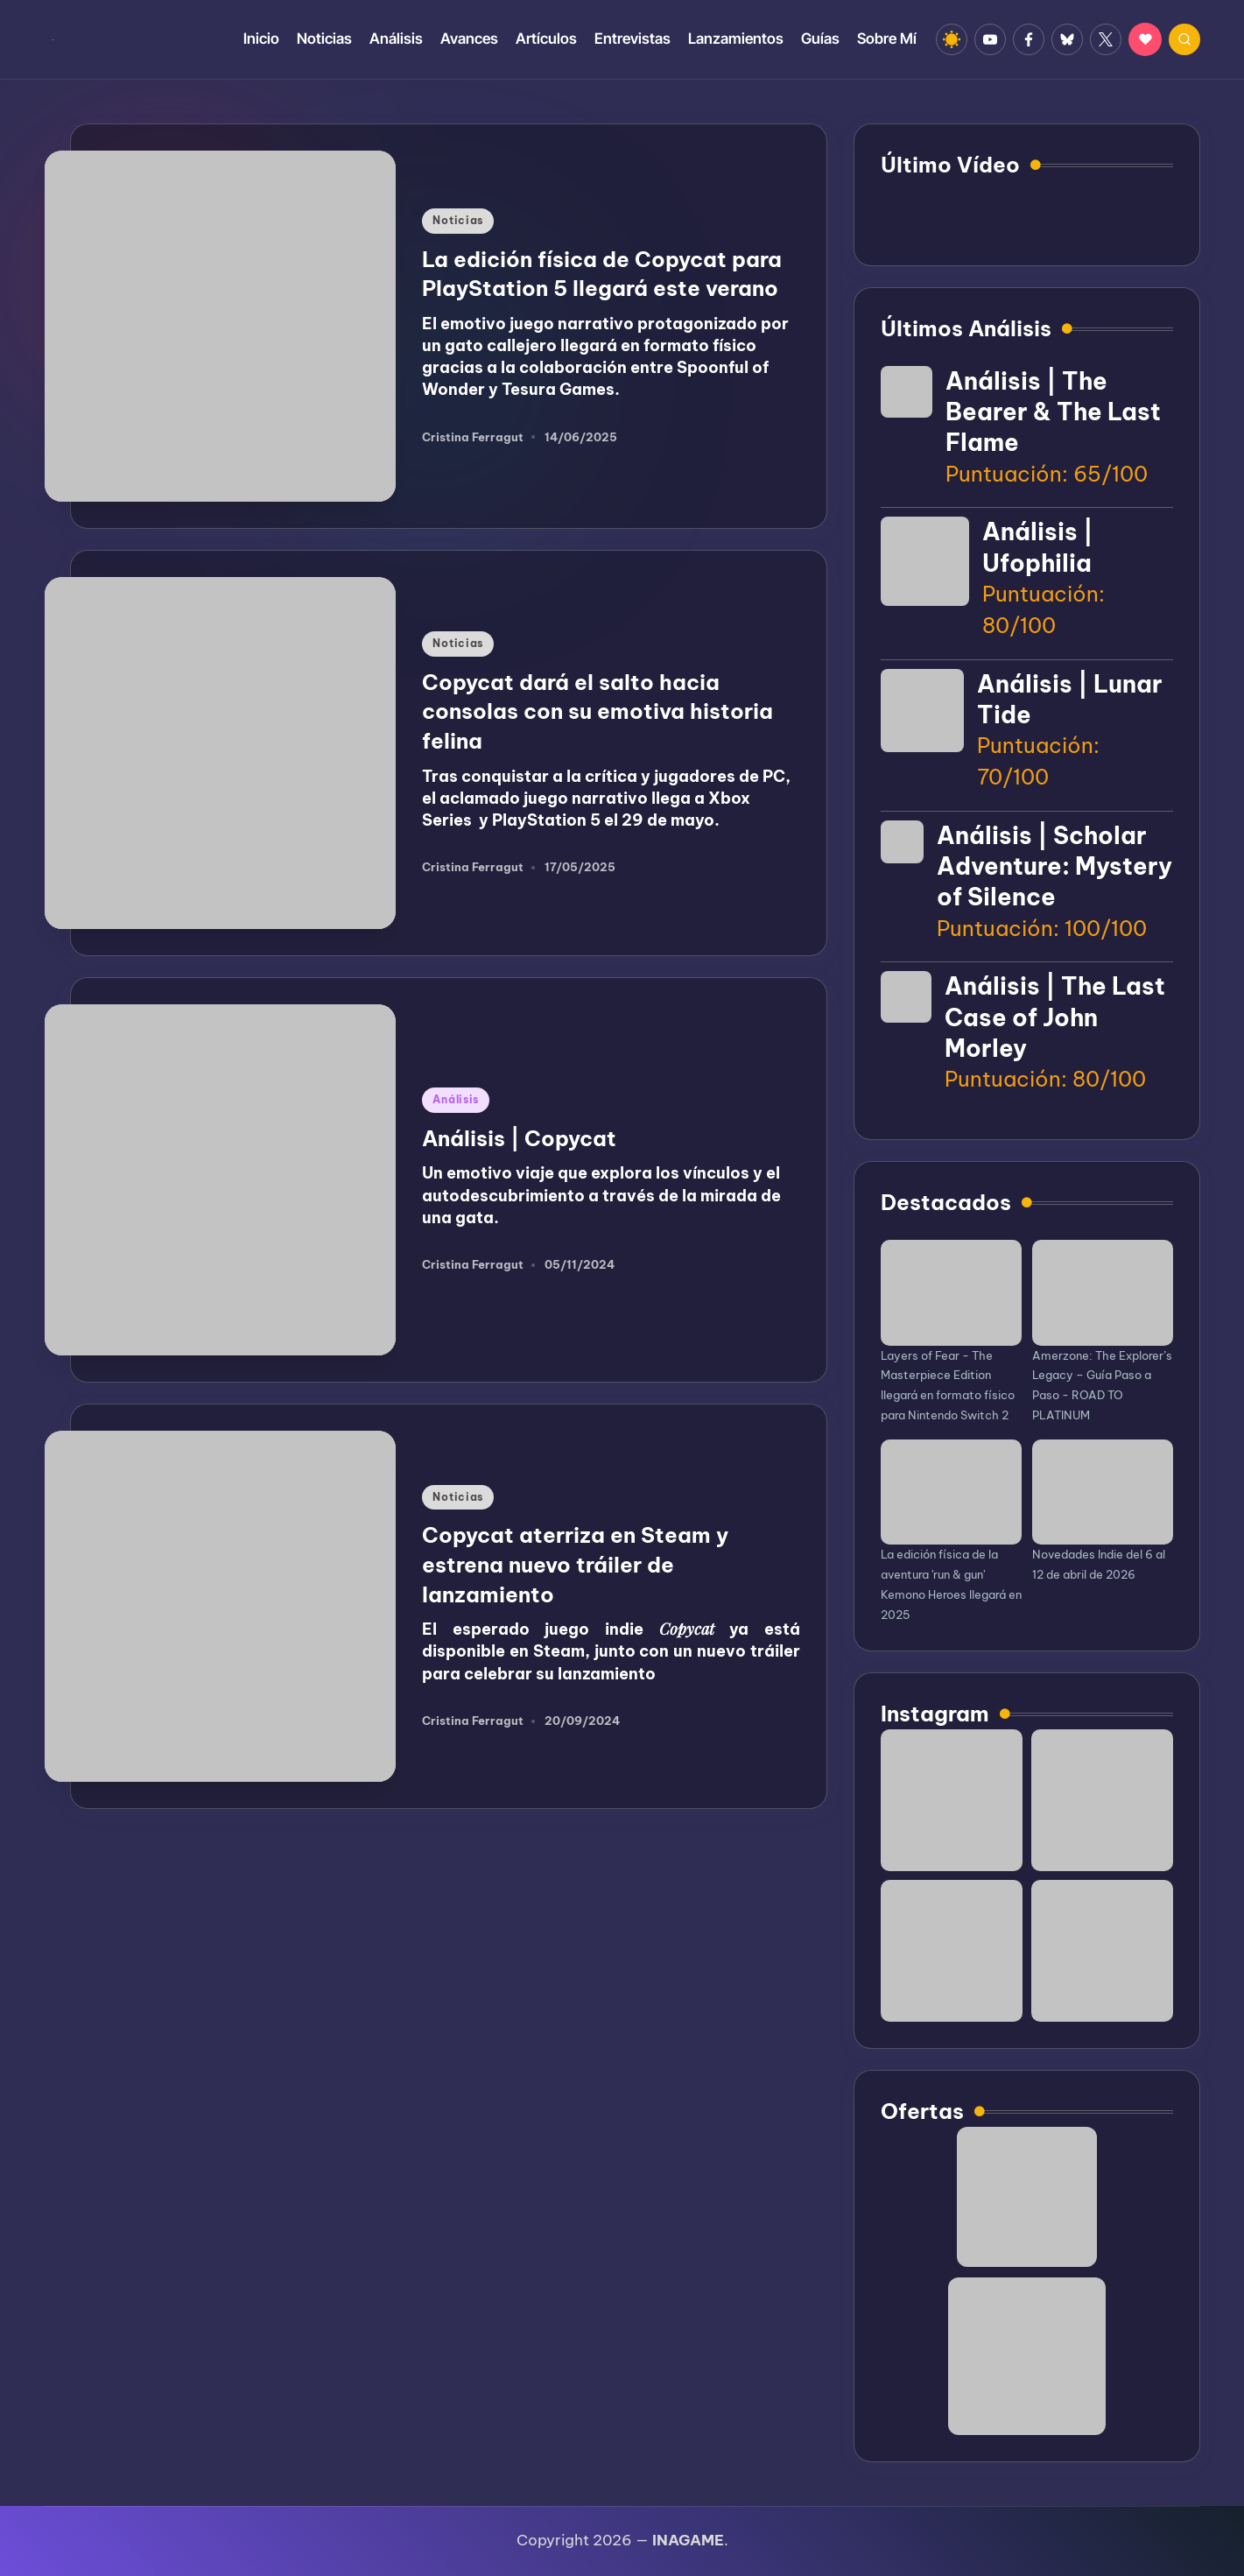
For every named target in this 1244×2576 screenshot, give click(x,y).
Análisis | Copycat (519, 1138)
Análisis (455, 1099)
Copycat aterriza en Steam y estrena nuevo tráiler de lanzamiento (575, 1564)
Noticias (457, 220)
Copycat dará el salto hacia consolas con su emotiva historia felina (597, 711)
